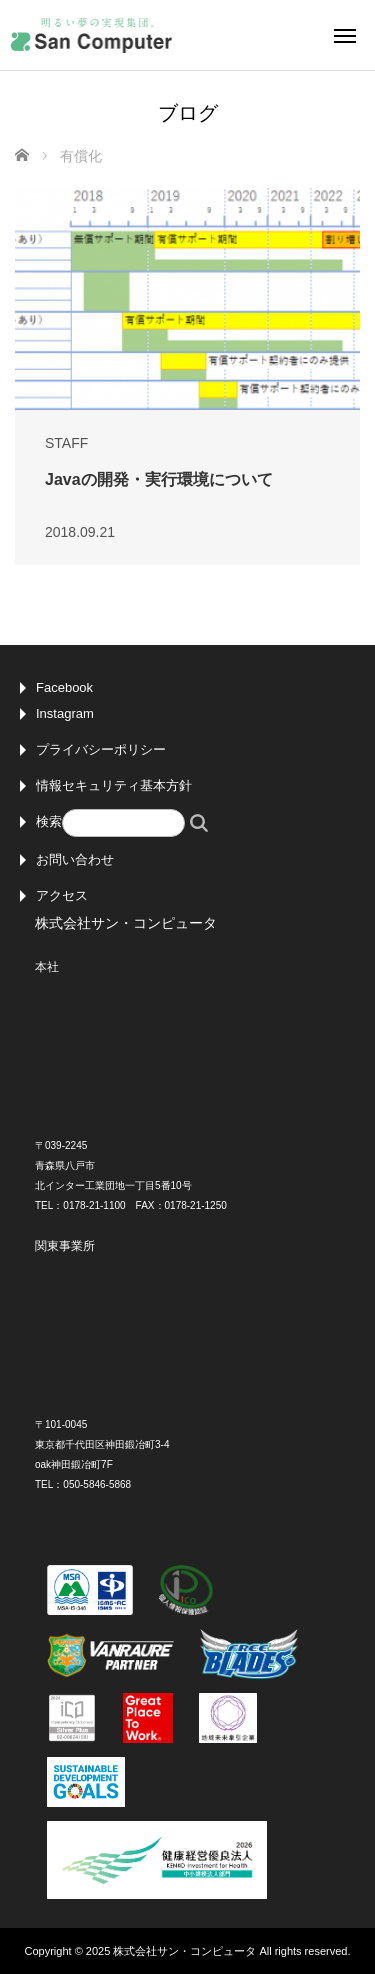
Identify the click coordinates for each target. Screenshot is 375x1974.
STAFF (66, 443)
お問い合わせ (75, 859)
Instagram (65, 713)
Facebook (64, 687)
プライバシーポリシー (101, 749)
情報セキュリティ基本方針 (114, 785)
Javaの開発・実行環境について (159, 479)
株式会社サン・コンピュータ (184, 1951)
